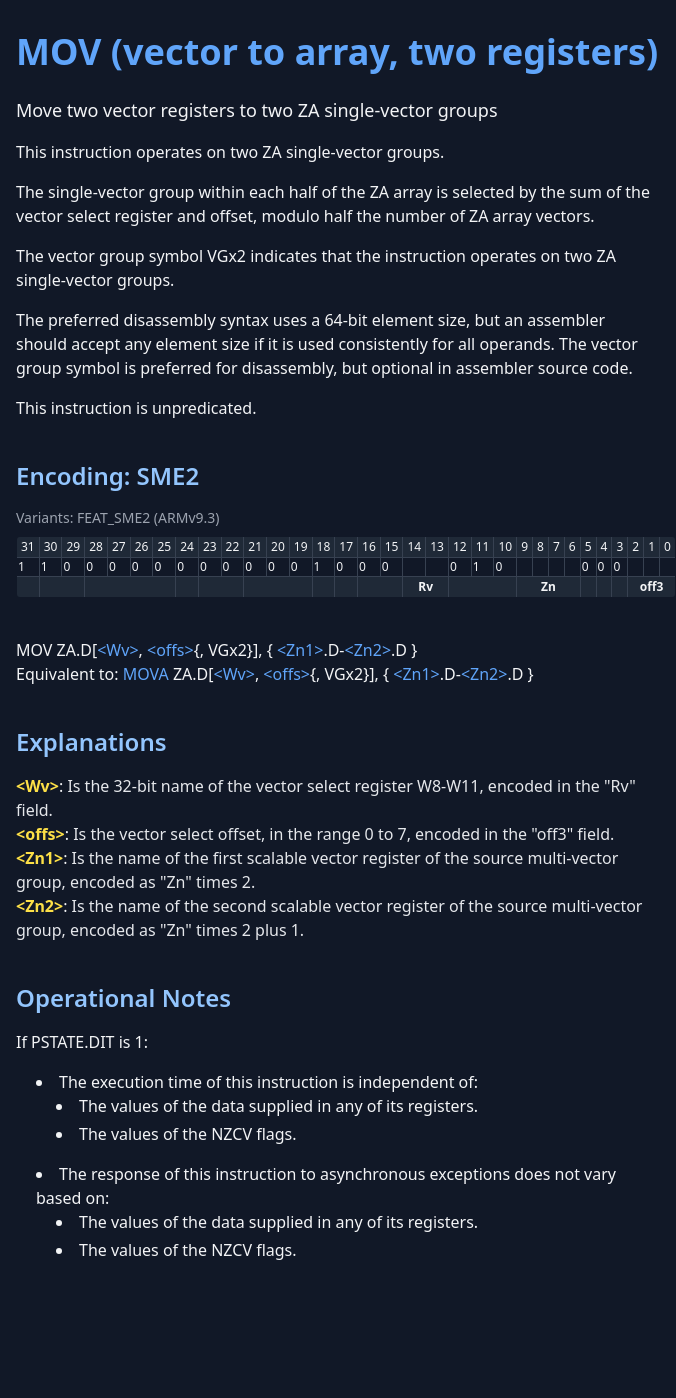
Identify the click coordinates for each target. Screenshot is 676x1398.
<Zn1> (300, 650)
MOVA (146, 674)
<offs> (170, 650)
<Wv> (117, 650)
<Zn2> (368, 650)
